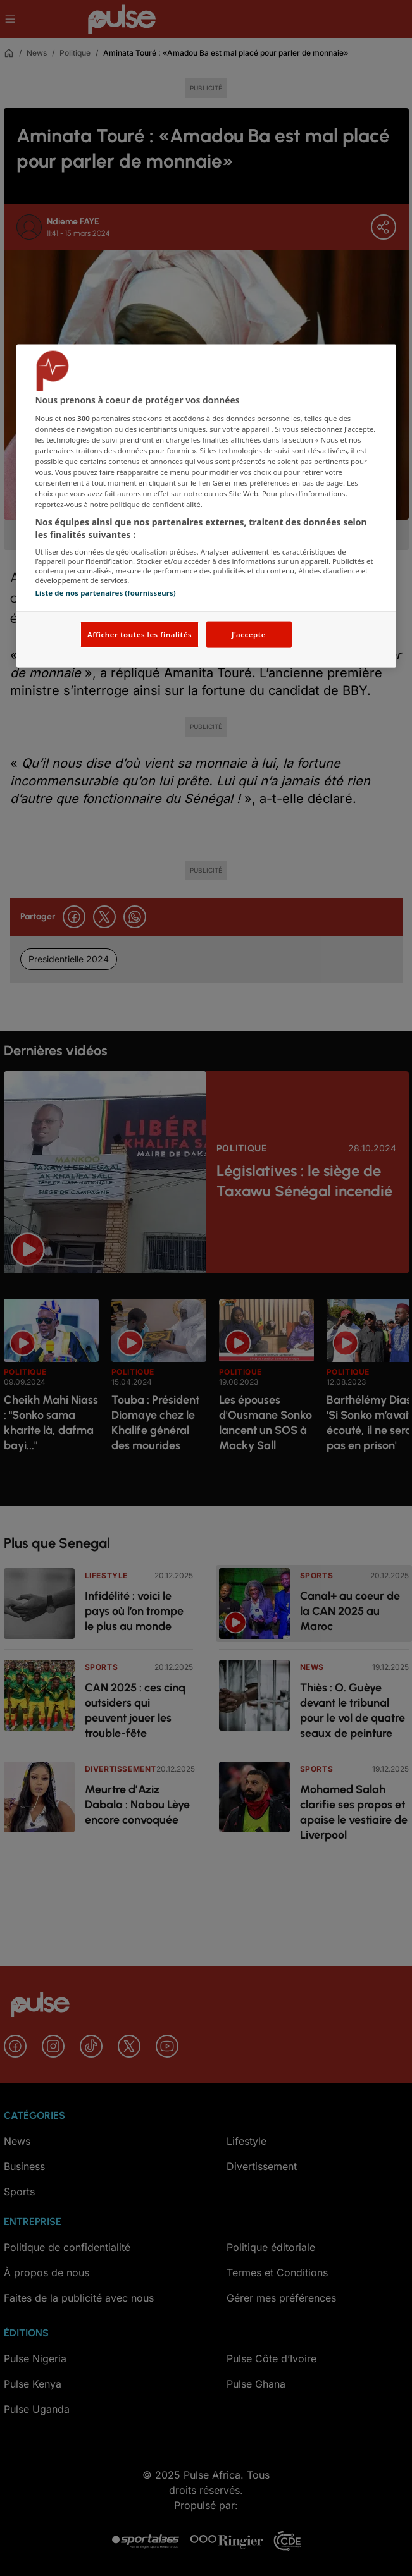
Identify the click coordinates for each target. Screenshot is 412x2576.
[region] (206, 506)
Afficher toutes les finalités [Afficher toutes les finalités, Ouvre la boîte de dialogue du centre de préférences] (139, 634)
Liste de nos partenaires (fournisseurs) (105, 593)
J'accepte (249, 634)
